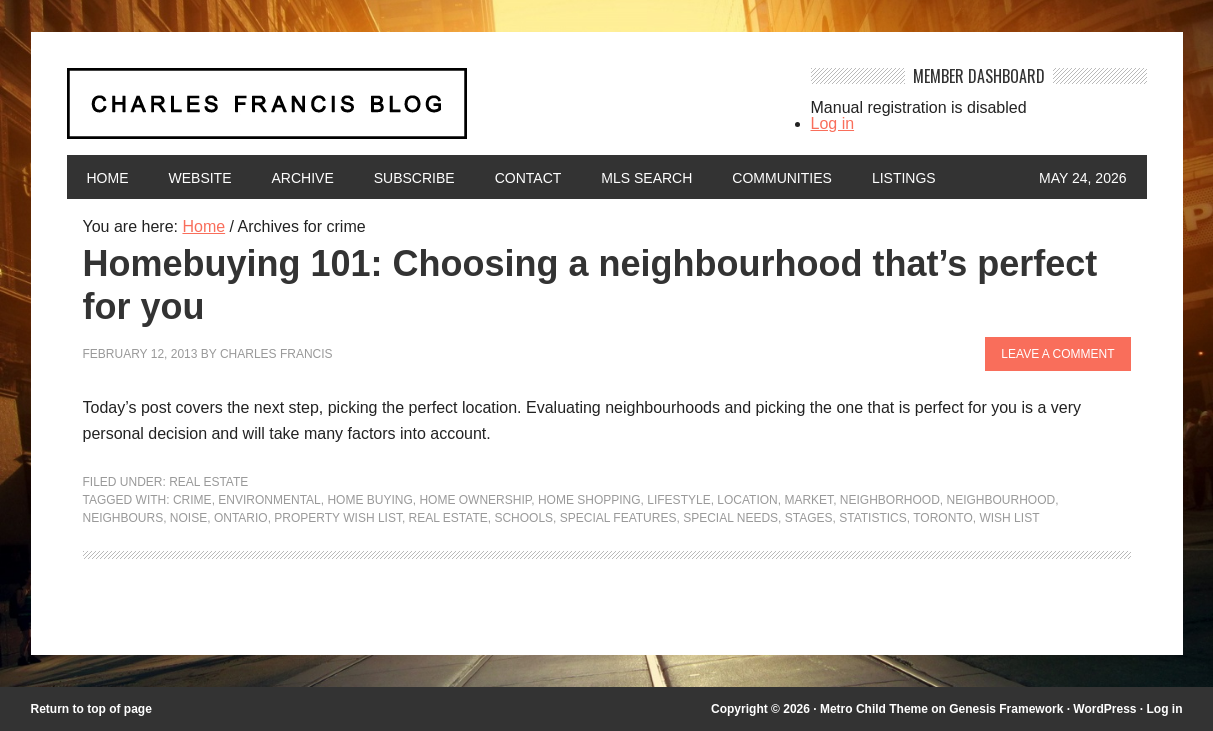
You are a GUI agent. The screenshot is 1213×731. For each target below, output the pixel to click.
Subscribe (414, 178)
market (808, 500)
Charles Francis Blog (421, 111)
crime (192, 500)
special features (618, 518)
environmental (269, 500)
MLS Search (646, 178)
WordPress (1104, 709)
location (747, 500)
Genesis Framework (1006, 709)
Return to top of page (91, 709)
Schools (523, 518)
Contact (528, 178)
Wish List (1009, 518)
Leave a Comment (1057, 354)
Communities (782, 178)
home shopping (589, 500)
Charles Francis (276, 354)
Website (200, 178)
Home (108, 178)
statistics (873, 518)
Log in (833, 123)
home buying (369, 500)
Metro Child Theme (874, 709)
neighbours (123, 518)
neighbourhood (1000, 500)
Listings (904, 178)
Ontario (241, 518)
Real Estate (208, 482)
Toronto (943, 518)
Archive (303, 178)
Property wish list (338, 518)
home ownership (475, 500)
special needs (730, 518)
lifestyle (678, 500)
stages (809, 518)
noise (188, 518)
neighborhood (890, 500)
